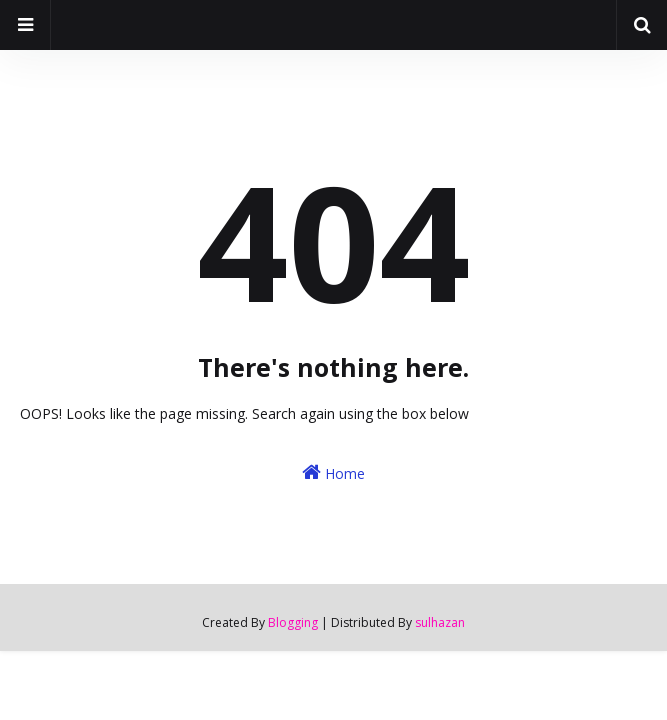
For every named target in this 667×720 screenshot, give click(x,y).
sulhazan (440, 622)
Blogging (293, 622)
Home (333, 472)
